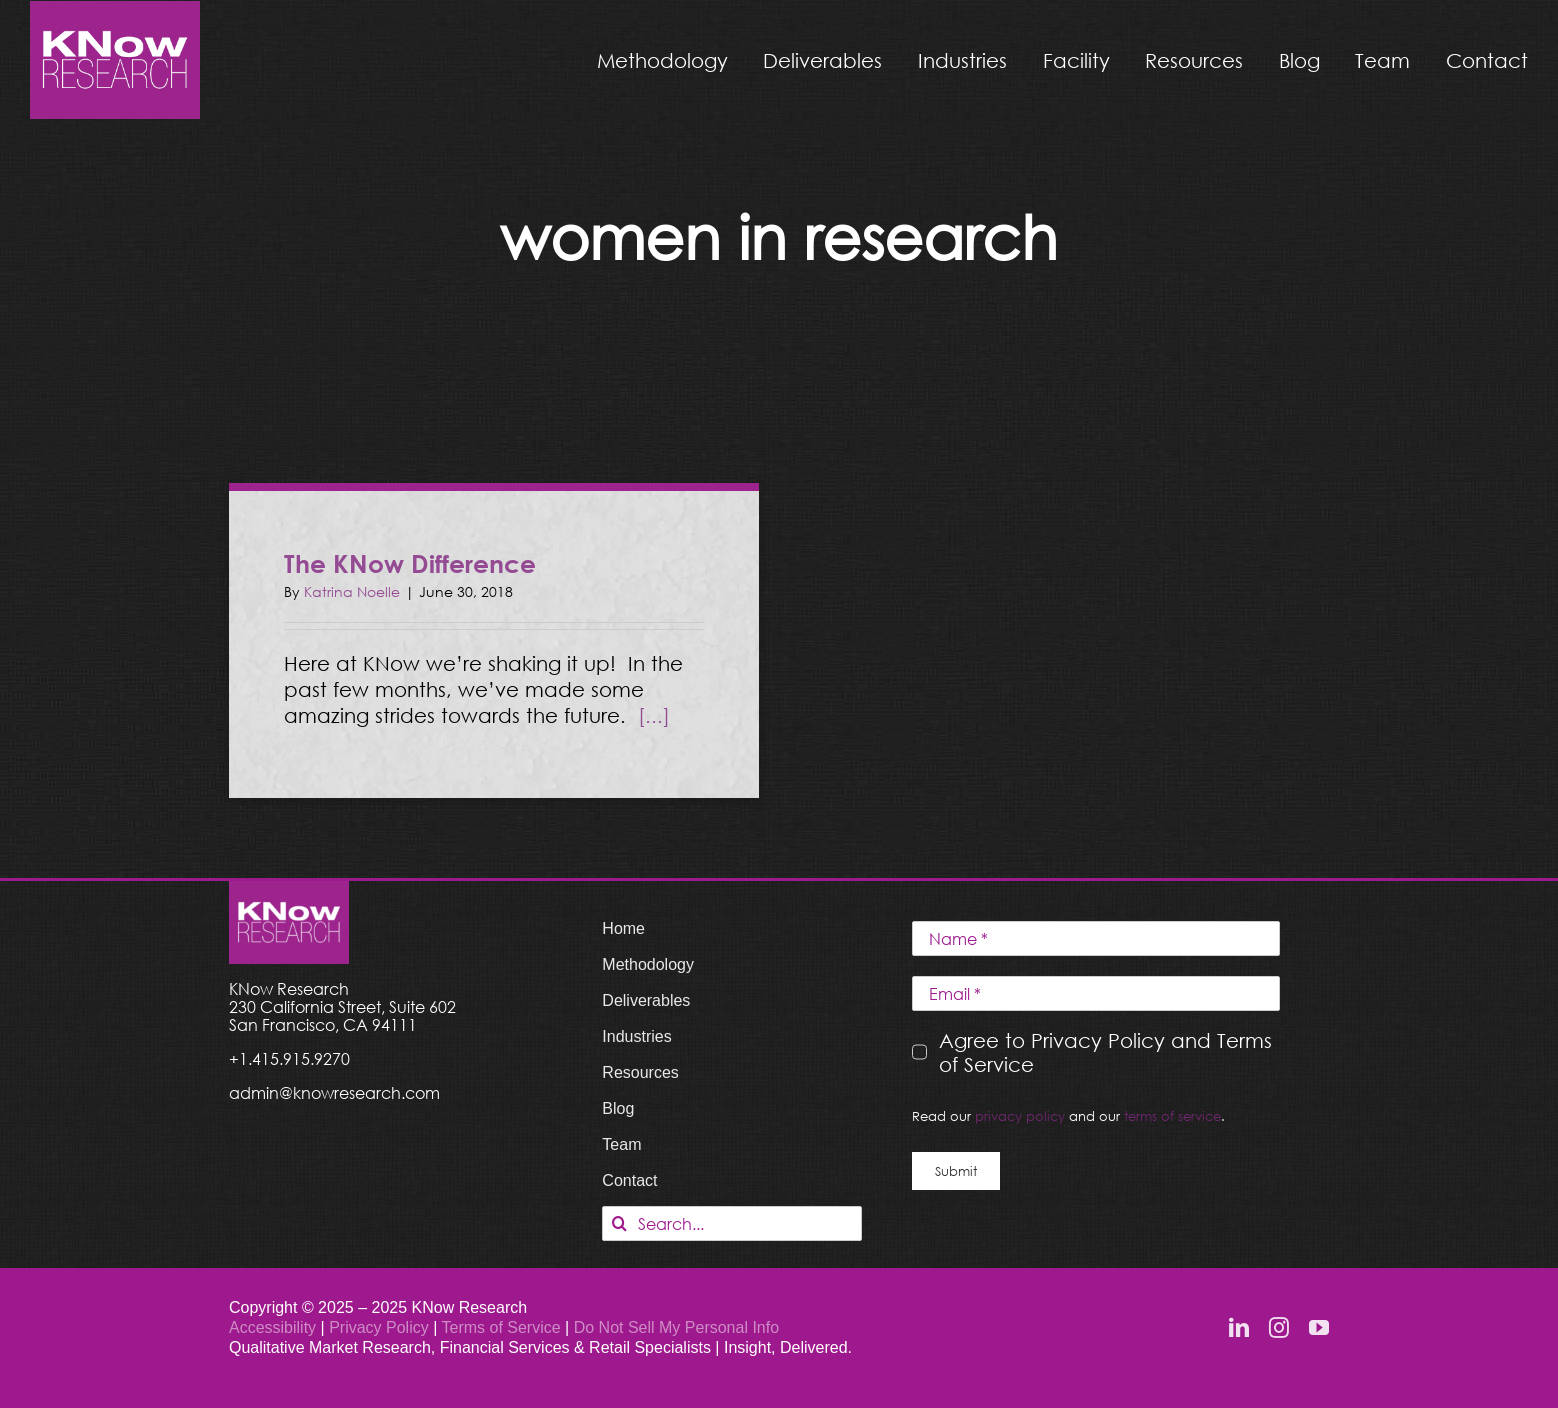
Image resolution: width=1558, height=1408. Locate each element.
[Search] (619, 1223)
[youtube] (1319, 1328)
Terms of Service (500, 1327)
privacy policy (1020, 1116)
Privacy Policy (381, 1327)
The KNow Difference (410, 563)
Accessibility (272, 1327)
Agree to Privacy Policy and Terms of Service (1105, 1052)
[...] (654, 715)
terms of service (1172, 1116)
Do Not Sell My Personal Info (676, 1327)
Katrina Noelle (352, 591)
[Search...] (732, 1223)
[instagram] (1279, 1328)
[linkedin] (1239, 1328)
